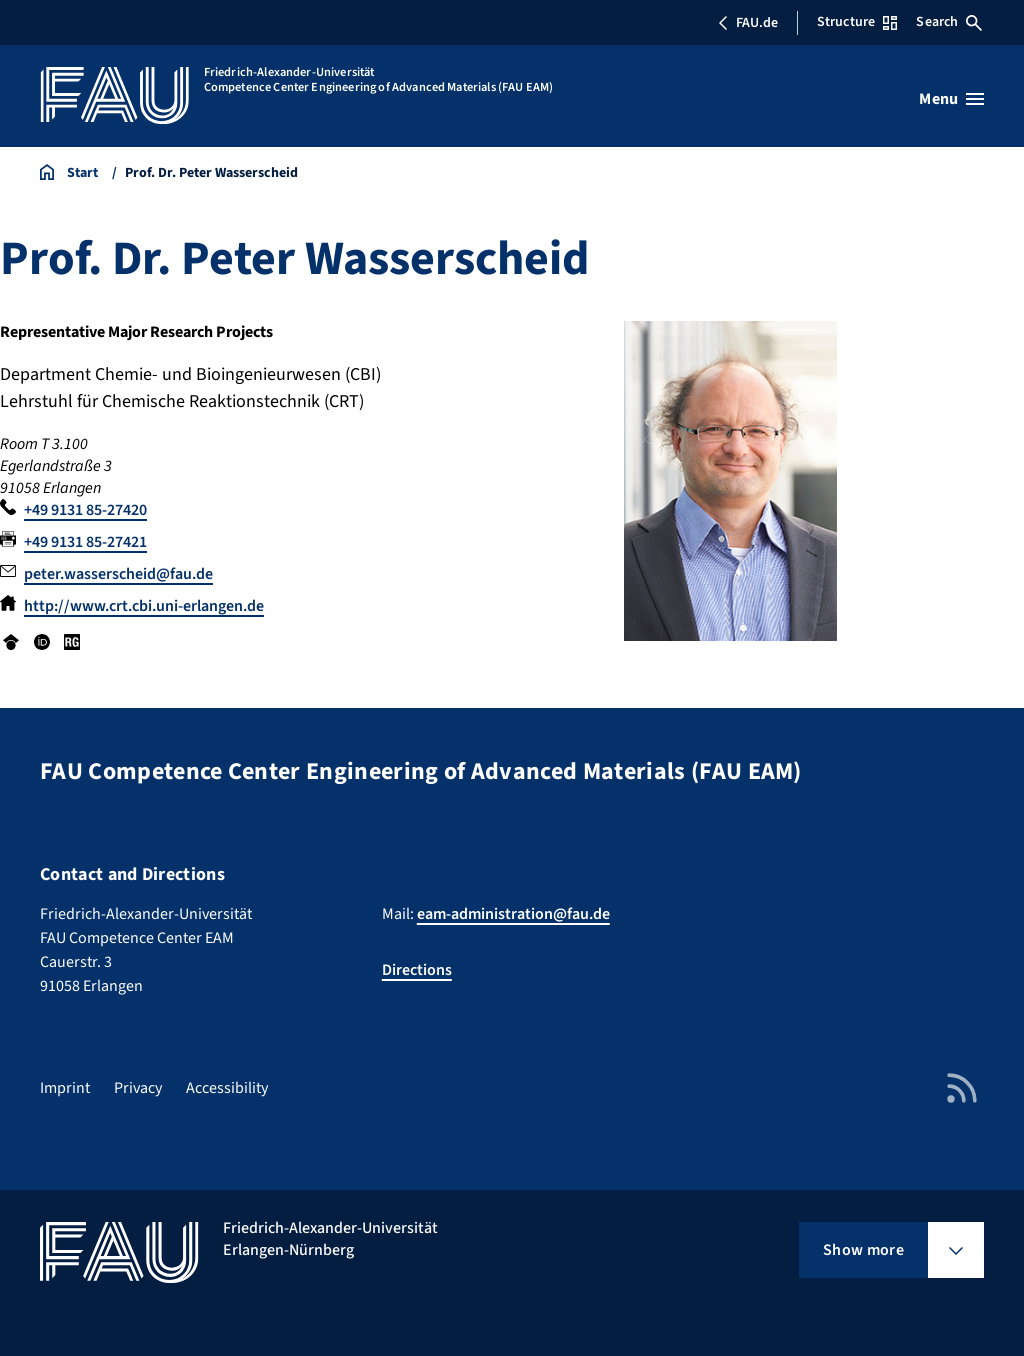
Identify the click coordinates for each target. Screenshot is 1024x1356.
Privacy (138, 1088)
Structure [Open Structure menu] (857, 22)
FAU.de (748, 23)
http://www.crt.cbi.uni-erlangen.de (144, 606)
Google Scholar (11, 642)
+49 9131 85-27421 (85, 542)
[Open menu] (951, 99)
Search (949, 22)
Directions (417, 970)
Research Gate (72, 642)
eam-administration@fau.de (513, 914)
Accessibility (227, 1088)
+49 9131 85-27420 (85, 510)
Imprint (65, 1088)
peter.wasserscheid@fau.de (118, 574)
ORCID (41, 642)
